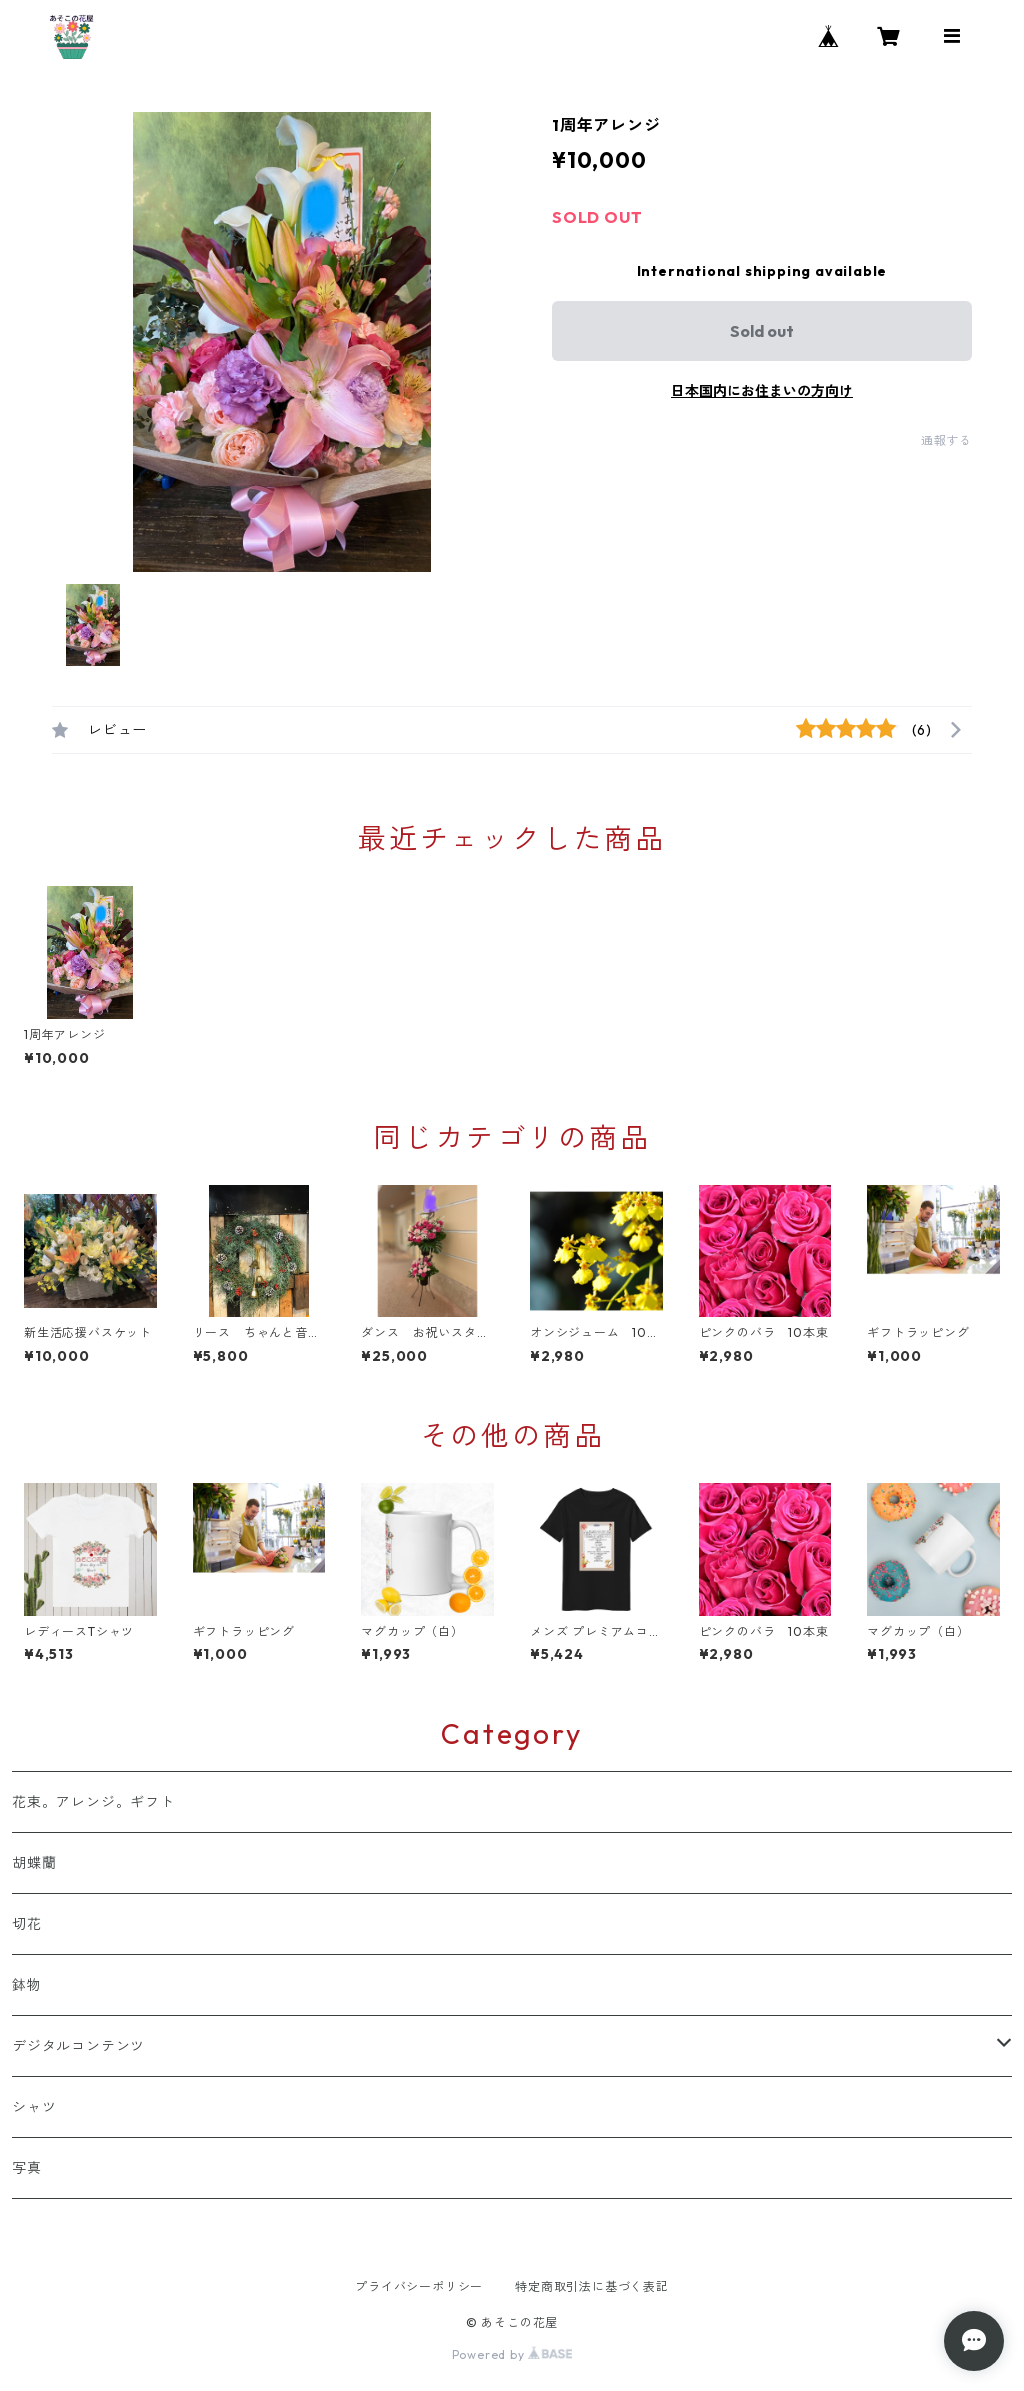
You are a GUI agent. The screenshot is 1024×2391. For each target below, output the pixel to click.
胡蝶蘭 (34, 1863)
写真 (34, 2168)
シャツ (34, 2107)
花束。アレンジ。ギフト (93, 1802)
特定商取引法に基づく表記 (592, 2286)
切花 (27, 1924)
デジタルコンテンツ (78, 2046)
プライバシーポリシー (419, 2286)
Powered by (512, 2354)
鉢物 (27, 1985)
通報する (946, 440)
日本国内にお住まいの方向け (762, 391)
